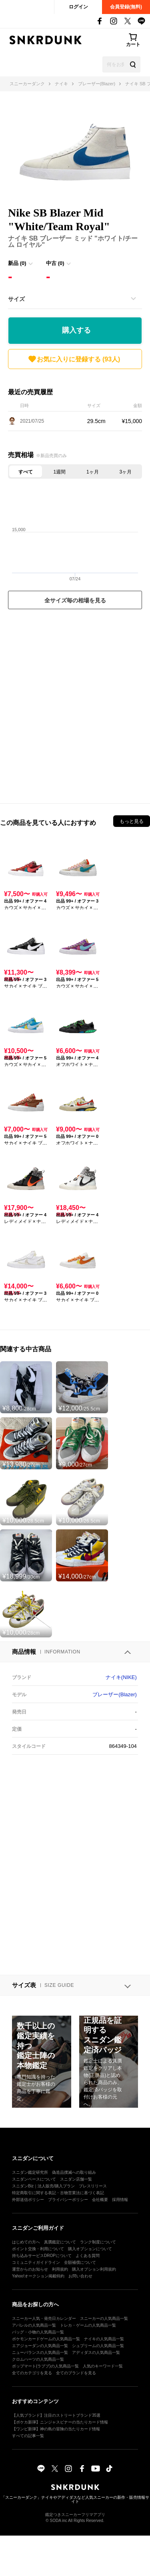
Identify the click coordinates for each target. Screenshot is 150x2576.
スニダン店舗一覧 (76, 2179)
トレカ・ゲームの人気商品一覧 (88, 2325)
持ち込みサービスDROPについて (42, 2255)
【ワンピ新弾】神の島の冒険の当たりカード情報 (56, 2429)
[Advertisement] (75, 704)
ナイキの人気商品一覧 (104, 2339)
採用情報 (120, 2199)
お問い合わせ (80, 2276)
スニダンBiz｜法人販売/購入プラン (43, 2186)
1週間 (60, 472)
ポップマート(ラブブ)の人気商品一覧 (45, 2366)
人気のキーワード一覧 (103, 2366)
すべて (25, 472)
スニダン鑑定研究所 (30, 2172)
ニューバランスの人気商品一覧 (40, 2352)
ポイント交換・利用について (38, 2249)
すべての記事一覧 (28, 2436)
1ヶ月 (92, 472)
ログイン (78, 7)
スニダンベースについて (34, 2179)
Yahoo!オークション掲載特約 (38, 2276)
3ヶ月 (125, 472)
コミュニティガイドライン (36, 2262)
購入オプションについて (90, 2249)
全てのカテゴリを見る (32, 2373)
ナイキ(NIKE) (121, 1677)
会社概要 (100, 2199)
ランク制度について (98, 2242)
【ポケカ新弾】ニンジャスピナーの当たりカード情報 (60, 2422)
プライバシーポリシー (68, 2199)
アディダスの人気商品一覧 (96, 2352)
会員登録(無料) (126, 7)
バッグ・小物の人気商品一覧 (38, 2332)
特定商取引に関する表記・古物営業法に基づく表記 (58, 2193)
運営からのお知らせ (30, 2269)
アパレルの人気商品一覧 (34, 2325)
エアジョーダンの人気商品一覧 (40, 2345)
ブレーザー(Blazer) (114, 1694)
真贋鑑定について (60, 2242)
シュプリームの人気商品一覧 (98, 2345)
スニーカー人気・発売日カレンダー (44, 2318)
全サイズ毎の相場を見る (75, 600)
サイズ (16, 299)
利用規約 (60, 2269)
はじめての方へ (26, 2242)
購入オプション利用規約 (94, 2269)
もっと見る (132, 821)
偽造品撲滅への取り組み (74, 2172)
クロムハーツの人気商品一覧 (38, 2359)
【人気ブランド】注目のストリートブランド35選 (56, 2415)
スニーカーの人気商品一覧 (104, 2318)
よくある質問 (88, 2255)
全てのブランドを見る (76, 2373)
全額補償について (80, 2262)
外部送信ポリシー (28, 2199)
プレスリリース (93, 2186)
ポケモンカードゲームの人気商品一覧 (46, 2339)
